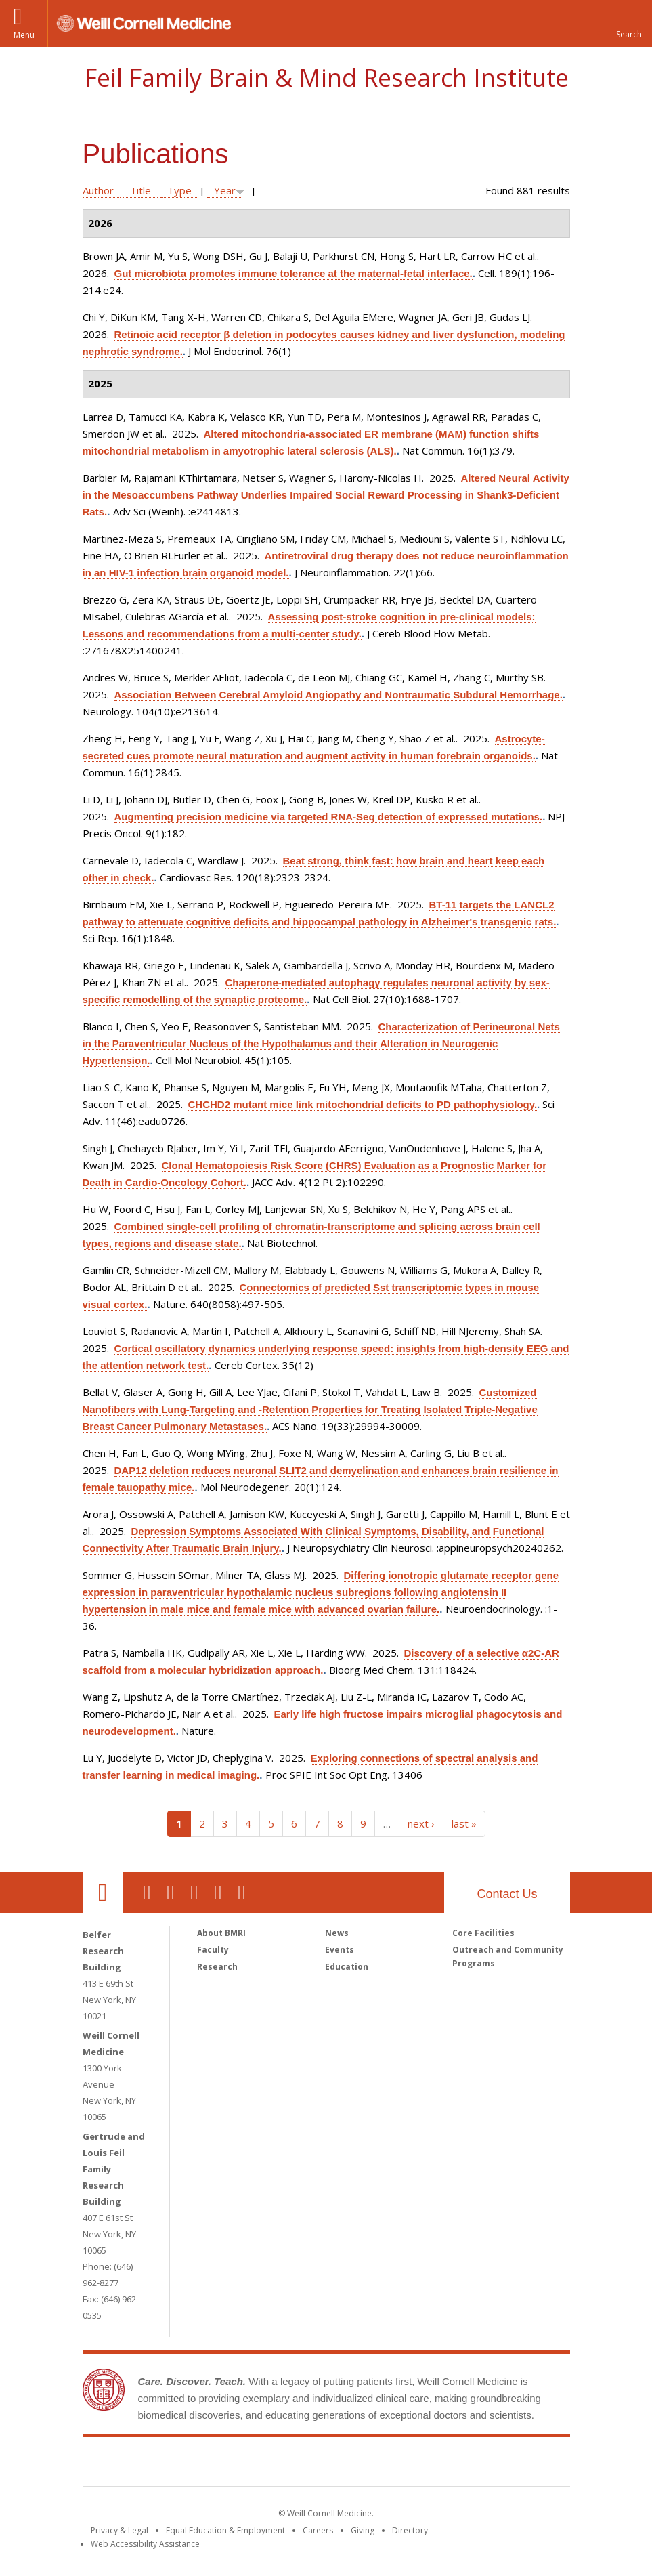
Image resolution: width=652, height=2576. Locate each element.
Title (140, 190)
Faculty (213, 1950)
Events (339, 1950)
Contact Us (507, 1894)
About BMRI (221, 1933)
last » (464, 1823)
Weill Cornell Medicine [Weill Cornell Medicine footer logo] (226, 2464)
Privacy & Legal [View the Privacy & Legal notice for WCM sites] (119, 2530)
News (337, 1933)
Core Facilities (483, 1933)
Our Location (103, 1892)
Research (217, 1966)
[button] (628, 23)
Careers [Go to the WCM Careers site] (318, 2530)
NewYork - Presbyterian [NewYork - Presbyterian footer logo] (439, 2464)
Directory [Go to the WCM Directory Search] (410, 2530)
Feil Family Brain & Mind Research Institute (326, 77)
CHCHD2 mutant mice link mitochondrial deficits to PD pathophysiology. (363, 1104)
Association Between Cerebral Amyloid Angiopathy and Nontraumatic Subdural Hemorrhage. (338, 694)
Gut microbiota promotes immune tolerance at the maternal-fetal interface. (293, 273)
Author (98, 190)
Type (179, 190)
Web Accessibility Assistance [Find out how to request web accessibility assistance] (145, 2544)
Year (225, 190)
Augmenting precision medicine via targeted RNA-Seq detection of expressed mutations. (328, 816)
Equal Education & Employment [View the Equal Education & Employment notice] (225, 2530)
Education (346, 1966)
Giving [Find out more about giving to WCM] (362, 2530)
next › (421, 1823)
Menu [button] (24, 35)
